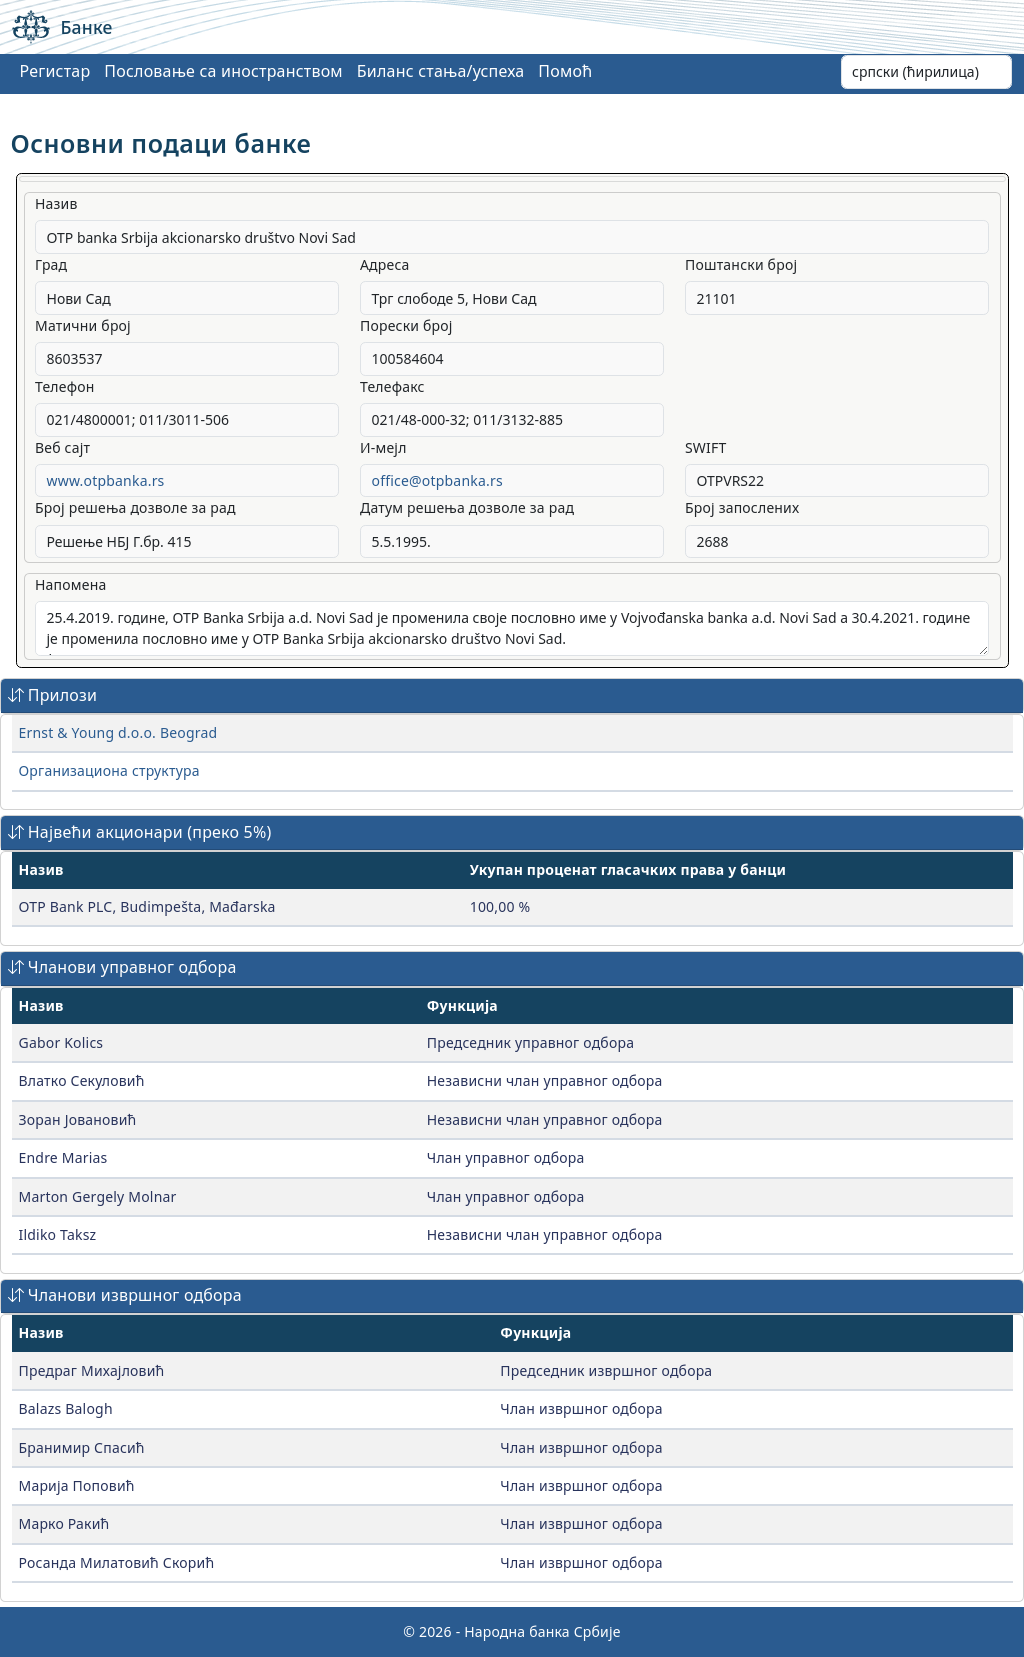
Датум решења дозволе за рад (467, 507)
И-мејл (383, 447)
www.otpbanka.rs (106, 480)
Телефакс (392, 386)
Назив (56, 203)
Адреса (385, 264)
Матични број (83, 325)
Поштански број (741, 264)
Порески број (406, 325)
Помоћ (565, 71)
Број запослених (742, 507)
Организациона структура (109, 770)
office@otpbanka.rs (436, 480)
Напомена (70, 584)
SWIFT (706, 447)
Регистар (55, 71)
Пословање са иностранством (223, 71)
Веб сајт (62, 447)
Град (51, 264)
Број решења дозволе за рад (135, 507)
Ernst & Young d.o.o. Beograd (118, 732)
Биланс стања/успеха (441, 71)
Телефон (65, 386)
